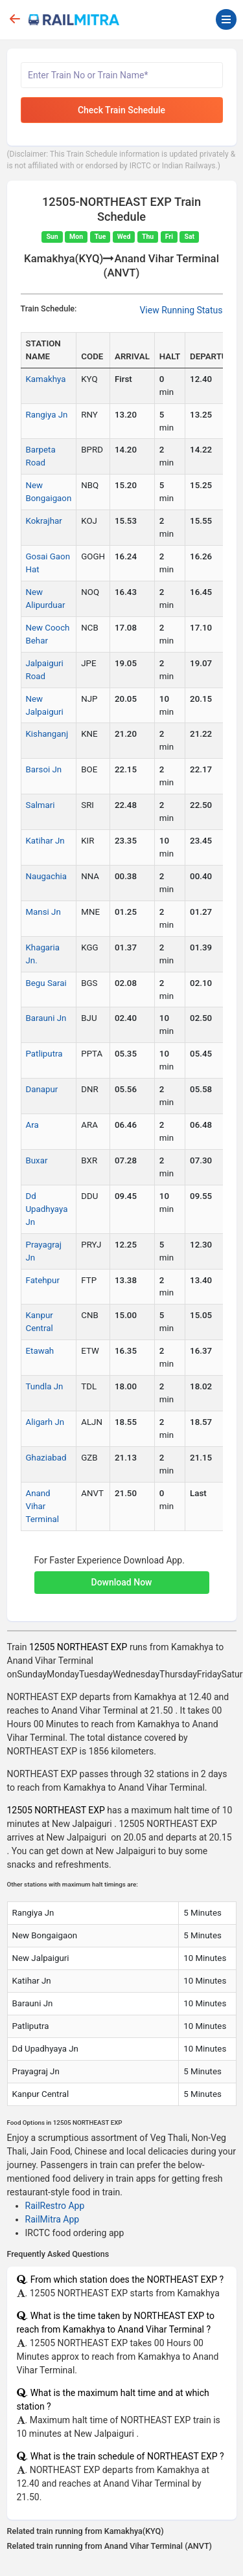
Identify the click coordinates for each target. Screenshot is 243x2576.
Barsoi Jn (44, 769)
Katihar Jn (45, 841)
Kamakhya (46, 379)
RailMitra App (52, 2219)
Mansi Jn (43, 912)
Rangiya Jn (47, 415)
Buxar (37, 1160)
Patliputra (44, 1053)
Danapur (42, 1089)
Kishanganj (47, 734)
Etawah (40, 1351)
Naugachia (46, 876)
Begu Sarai (46, 983)
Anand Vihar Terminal (43, 1506)
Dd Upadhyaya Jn (47, 1209)
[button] (121, 1576)
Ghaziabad (46, 1457)
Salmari (40, 805)
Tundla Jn (45, 1386)
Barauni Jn (46, 1018)
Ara (32, 1125)
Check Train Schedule (121, 110)
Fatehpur (43, 1280)
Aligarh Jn (45, 1422)
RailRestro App (55, 2206)
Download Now (121, 1582)
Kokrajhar (44, 521)
